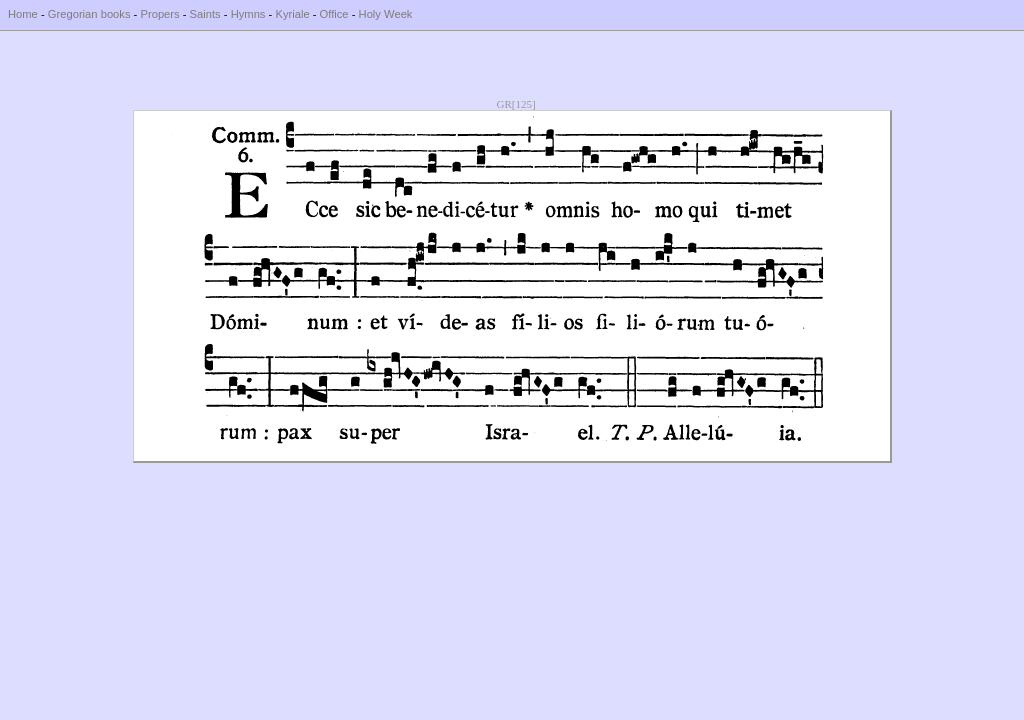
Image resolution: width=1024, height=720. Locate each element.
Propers (159, 14)
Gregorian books (89, 14)
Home (23, 14)
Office (334, 14)
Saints (205, 14)
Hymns (248, 14)
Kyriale (292, 14)
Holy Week (386, 14)
